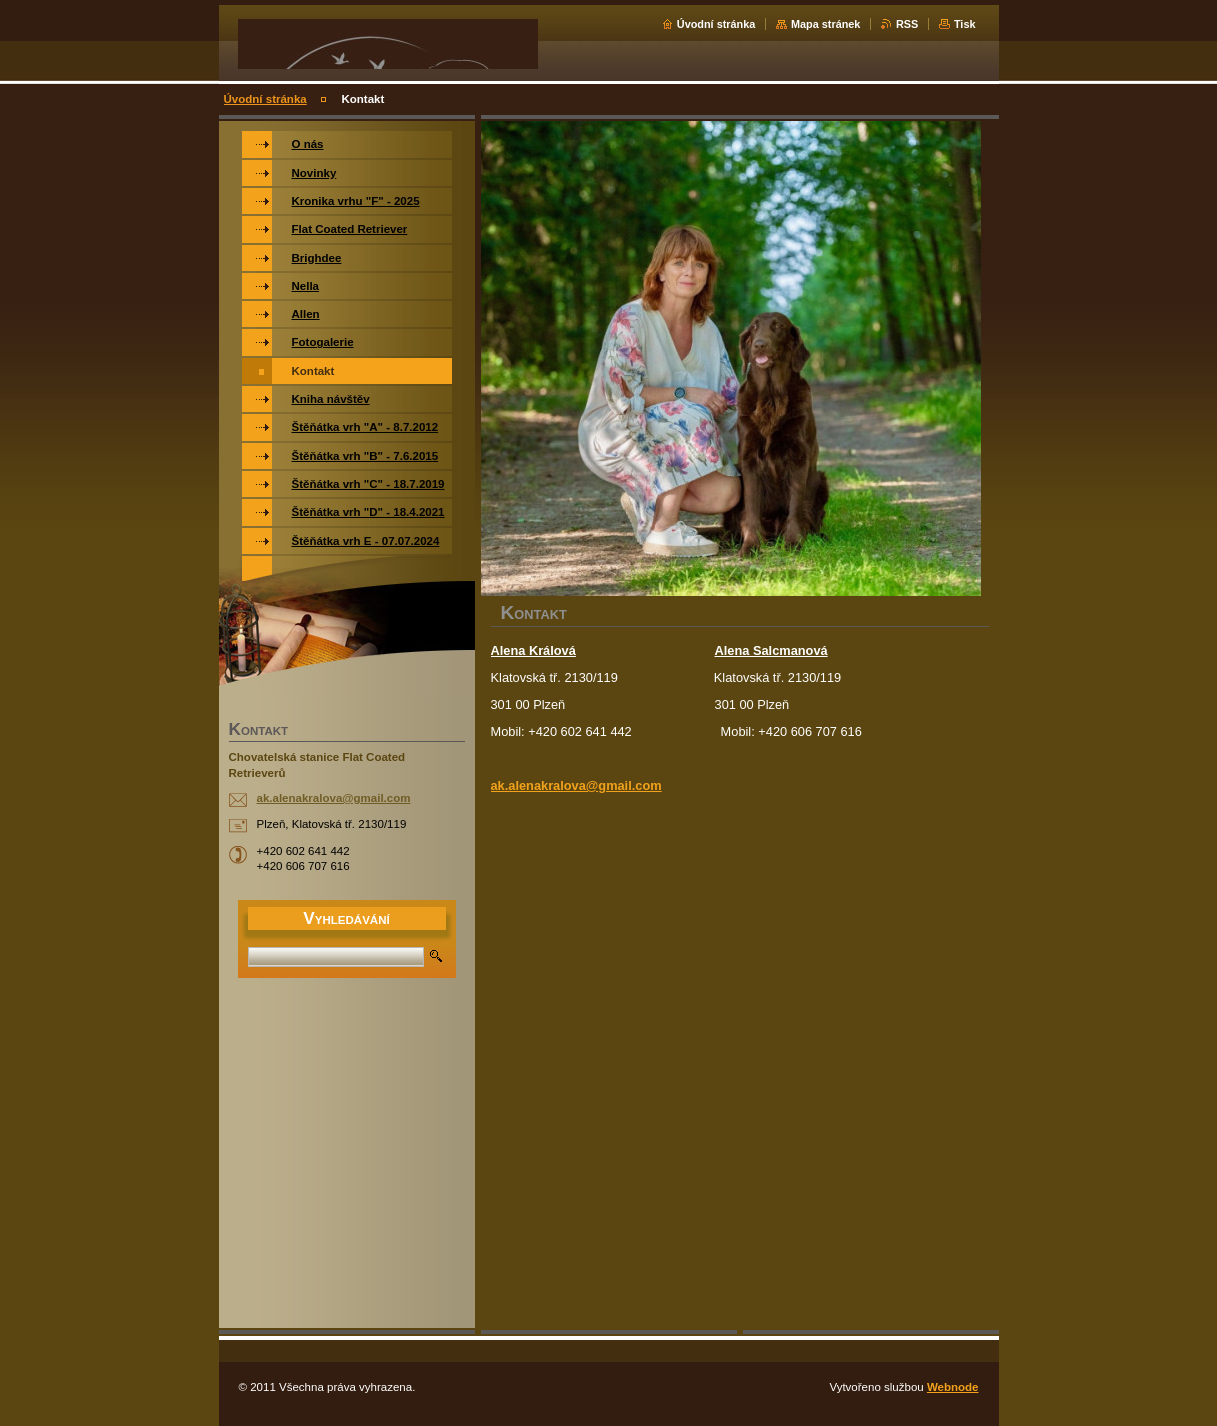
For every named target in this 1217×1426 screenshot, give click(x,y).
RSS (907, 24)
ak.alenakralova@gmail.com (576, 785)
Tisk (965, 24)
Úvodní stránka (716, 24)
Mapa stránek (826, 24)
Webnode (953, 1387)
